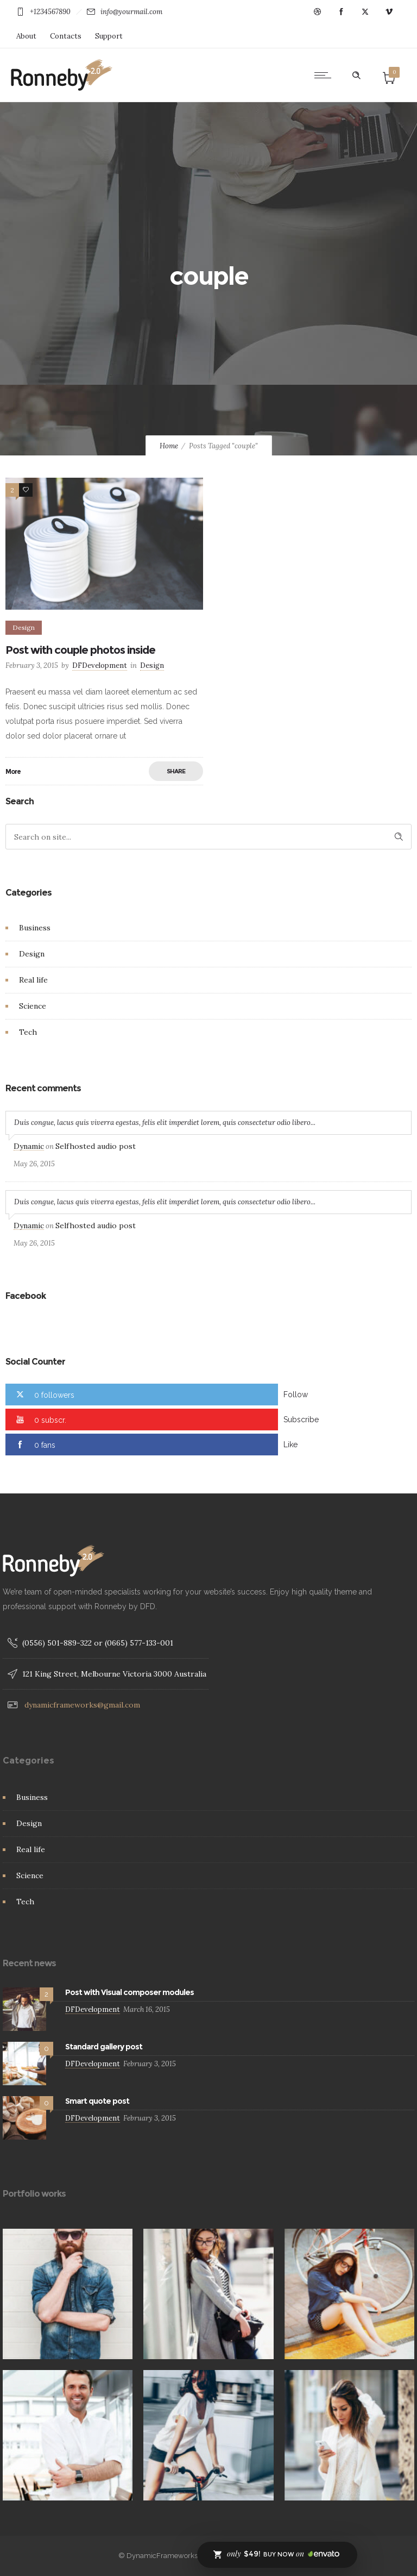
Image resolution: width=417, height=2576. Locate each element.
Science (32, 1006)
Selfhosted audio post (95, 1146)
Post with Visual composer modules (129, 1992)
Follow (295, 1394)
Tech (28, 1032)
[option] (208, 2294)
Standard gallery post (103, 2047)
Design (32, 954)
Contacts (65, 36)
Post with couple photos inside (80, 649)
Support (109, 36)
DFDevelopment (99, 665)
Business (34, 928)
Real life (33, 980)
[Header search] (356, 75)
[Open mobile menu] (325, 75)
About (26, 36)
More (13, 771)
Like (290, 1444)
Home (169, 446)
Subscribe (301, 1419)
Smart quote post (97, 2101)
